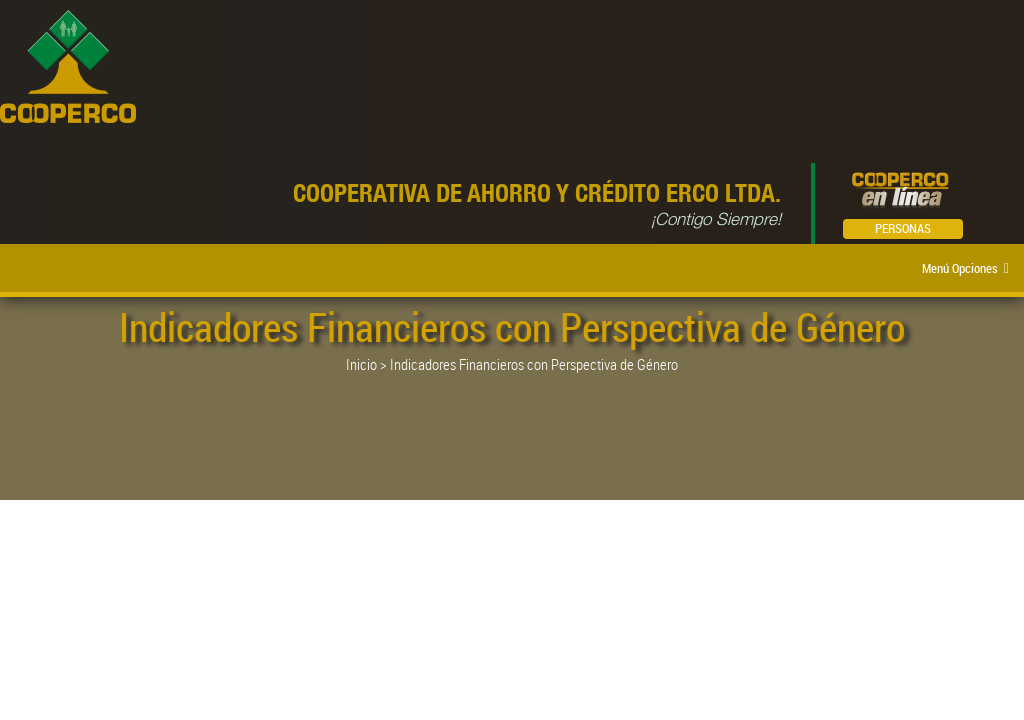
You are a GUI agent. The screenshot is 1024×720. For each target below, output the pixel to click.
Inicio (361, 364)
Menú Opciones (965, 268)
